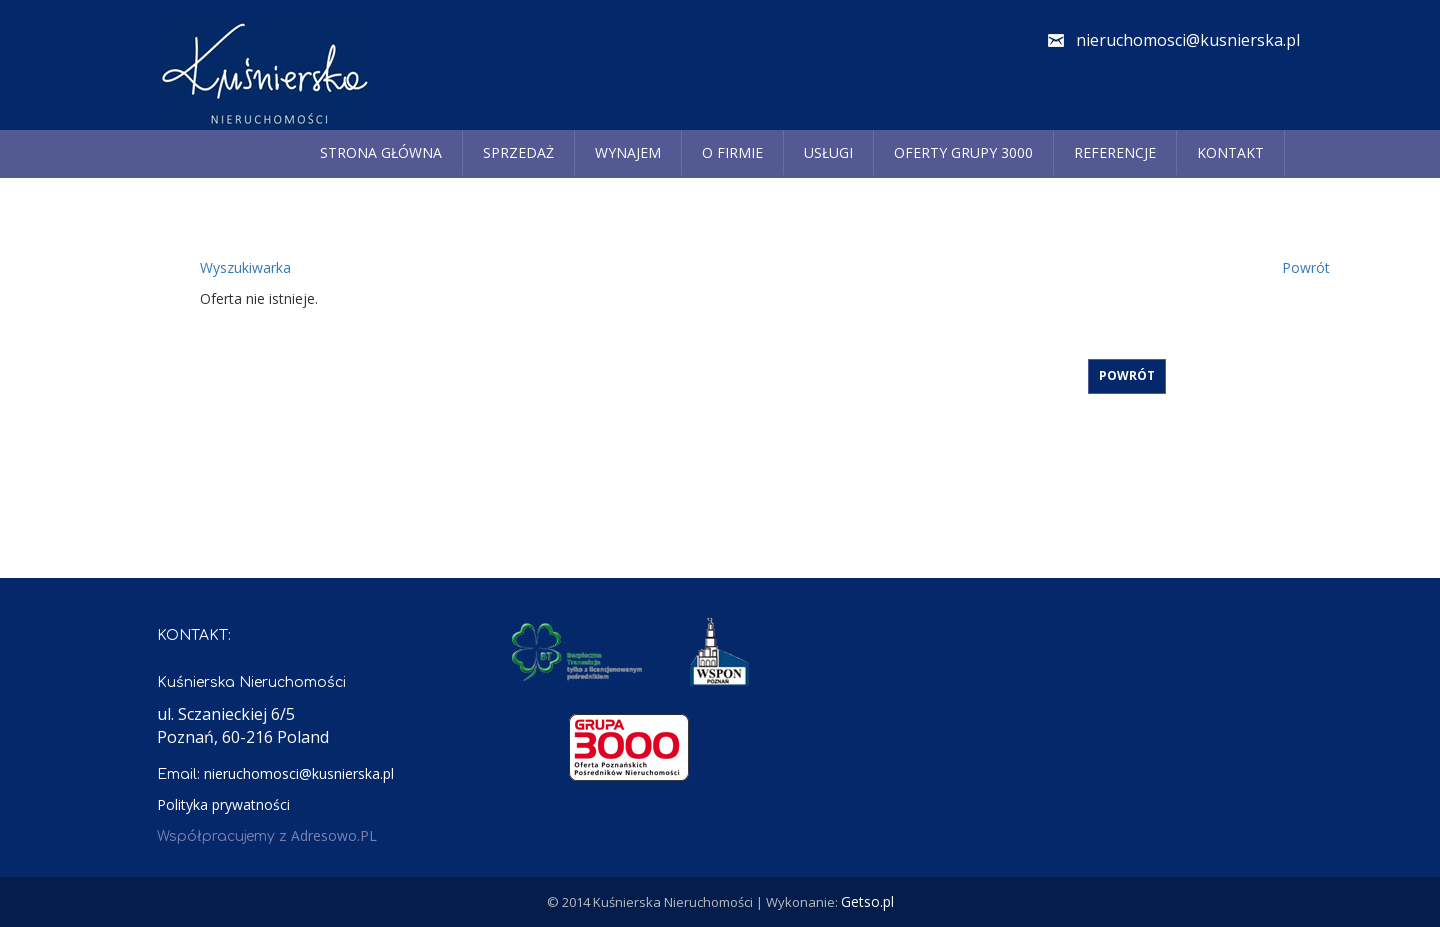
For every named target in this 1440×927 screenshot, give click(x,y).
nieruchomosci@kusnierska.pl (1188, 40)
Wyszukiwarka (245, 267)
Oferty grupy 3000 (963, 152)
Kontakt (1230, 152)
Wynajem (628, 152)
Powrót (1306, 267)
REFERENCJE (1115, 152)
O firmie (732, 152)
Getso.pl (867, 901)
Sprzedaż (518, 152)
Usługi (828, 152)
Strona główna (381, 152)
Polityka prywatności (223, 804)
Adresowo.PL (334, 835)
